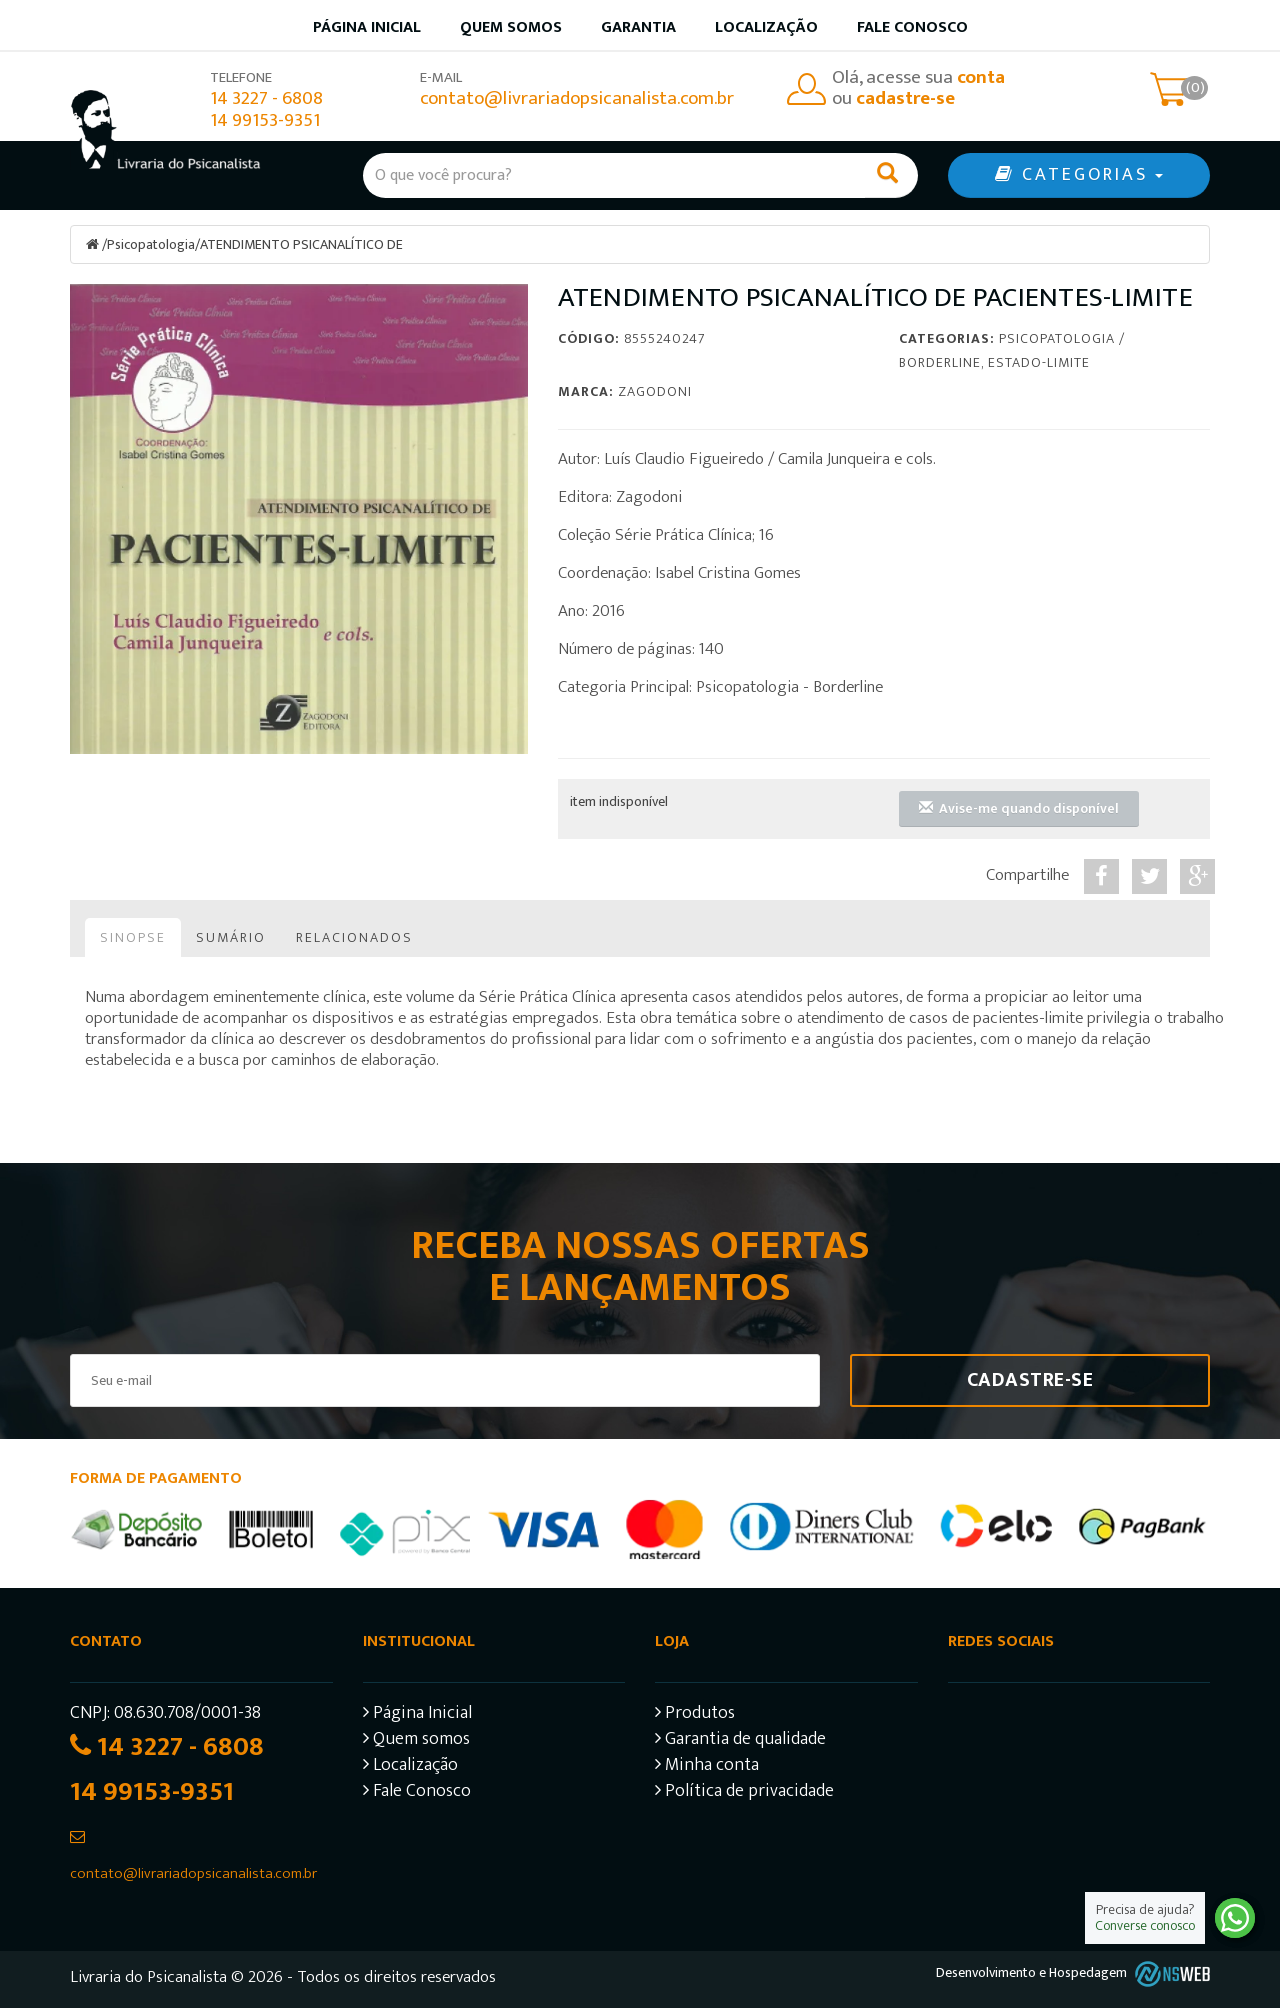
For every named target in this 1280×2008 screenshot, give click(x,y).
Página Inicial (417, 1715)
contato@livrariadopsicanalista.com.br (577, 98)
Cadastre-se (1030, 1380)
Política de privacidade (744, 1793)
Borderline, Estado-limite (994, 362)
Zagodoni (655, 391)
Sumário (231, 937)
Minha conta (707, 1767)
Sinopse (133, 937)
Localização (766, 27)
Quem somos (511, 27)
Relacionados (354, 937)
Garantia (638, 27)
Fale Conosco (912, 27)
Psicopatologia (151, 244)
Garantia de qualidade (740, 1741)
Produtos (695, 1715)
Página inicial (367, 27)
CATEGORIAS (1079, 175)
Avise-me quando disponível (1019, 808)
